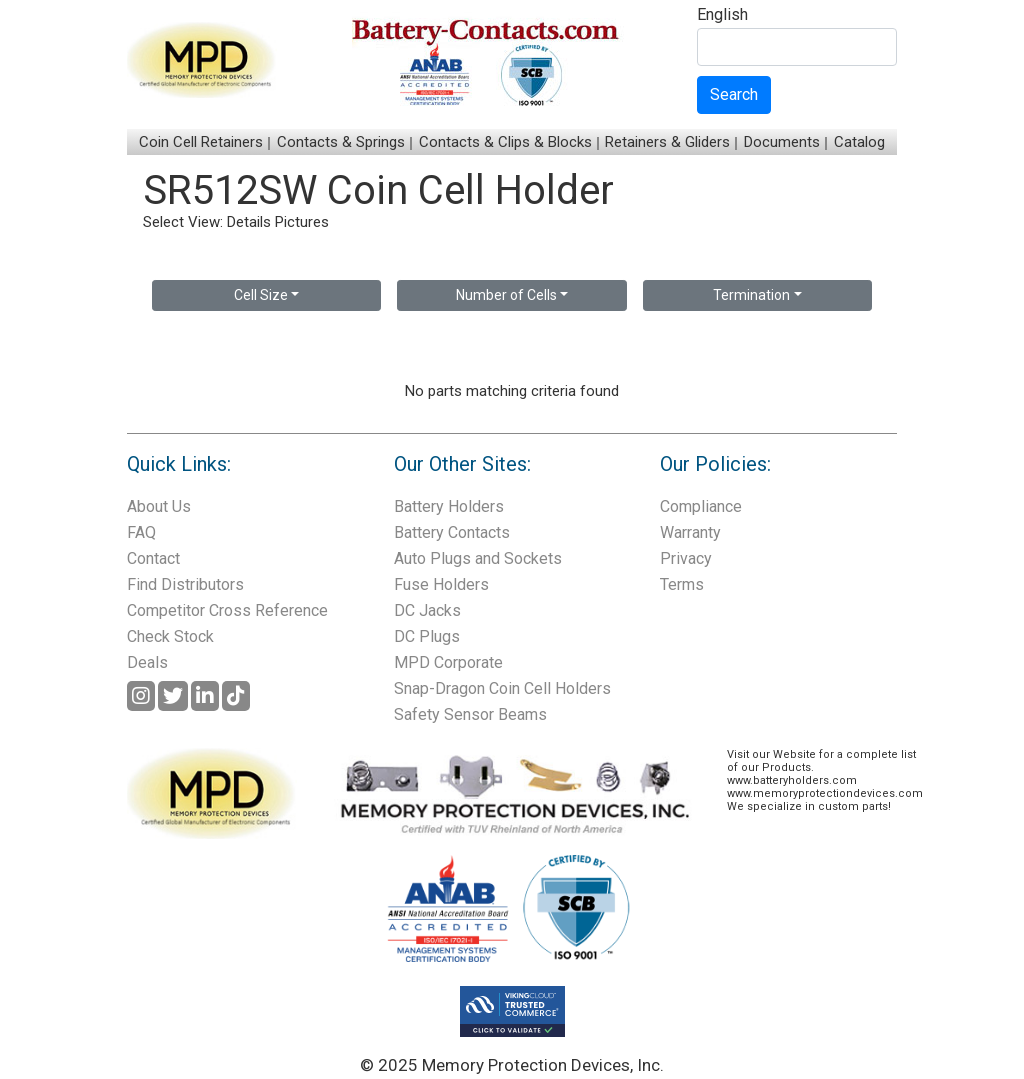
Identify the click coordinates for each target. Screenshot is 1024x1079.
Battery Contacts (452, 532)
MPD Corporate (448, 662)
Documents (782, 142)
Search (734, 94)
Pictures (302, 222)
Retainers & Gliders (667, 142)
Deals (147, 662)
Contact (153, 558)
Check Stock (170, 636)
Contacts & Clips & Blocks (505, 142)
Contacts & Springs (341, 142)
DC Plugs (427, 636)
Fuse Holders (441, 584)
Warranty (690, 532)
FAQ (141, 532)
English (722, 15)
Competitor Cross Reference (227, 610)
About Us (159, 506)
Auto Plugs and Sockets (478, 558)
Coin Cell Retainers (201, 142)
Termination (751, 295)
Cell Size (261, 295)
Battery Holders (449, 506)
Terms (682, 584)
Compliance (701, 506)
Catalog (859, 142)
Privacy (686, 558)
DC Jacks (427, 610)
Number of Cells (506, 295)
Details (249, 222)
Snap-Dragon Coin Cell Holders (502, 688)
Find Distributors (185, 584)
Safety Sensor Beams (470, 714)
